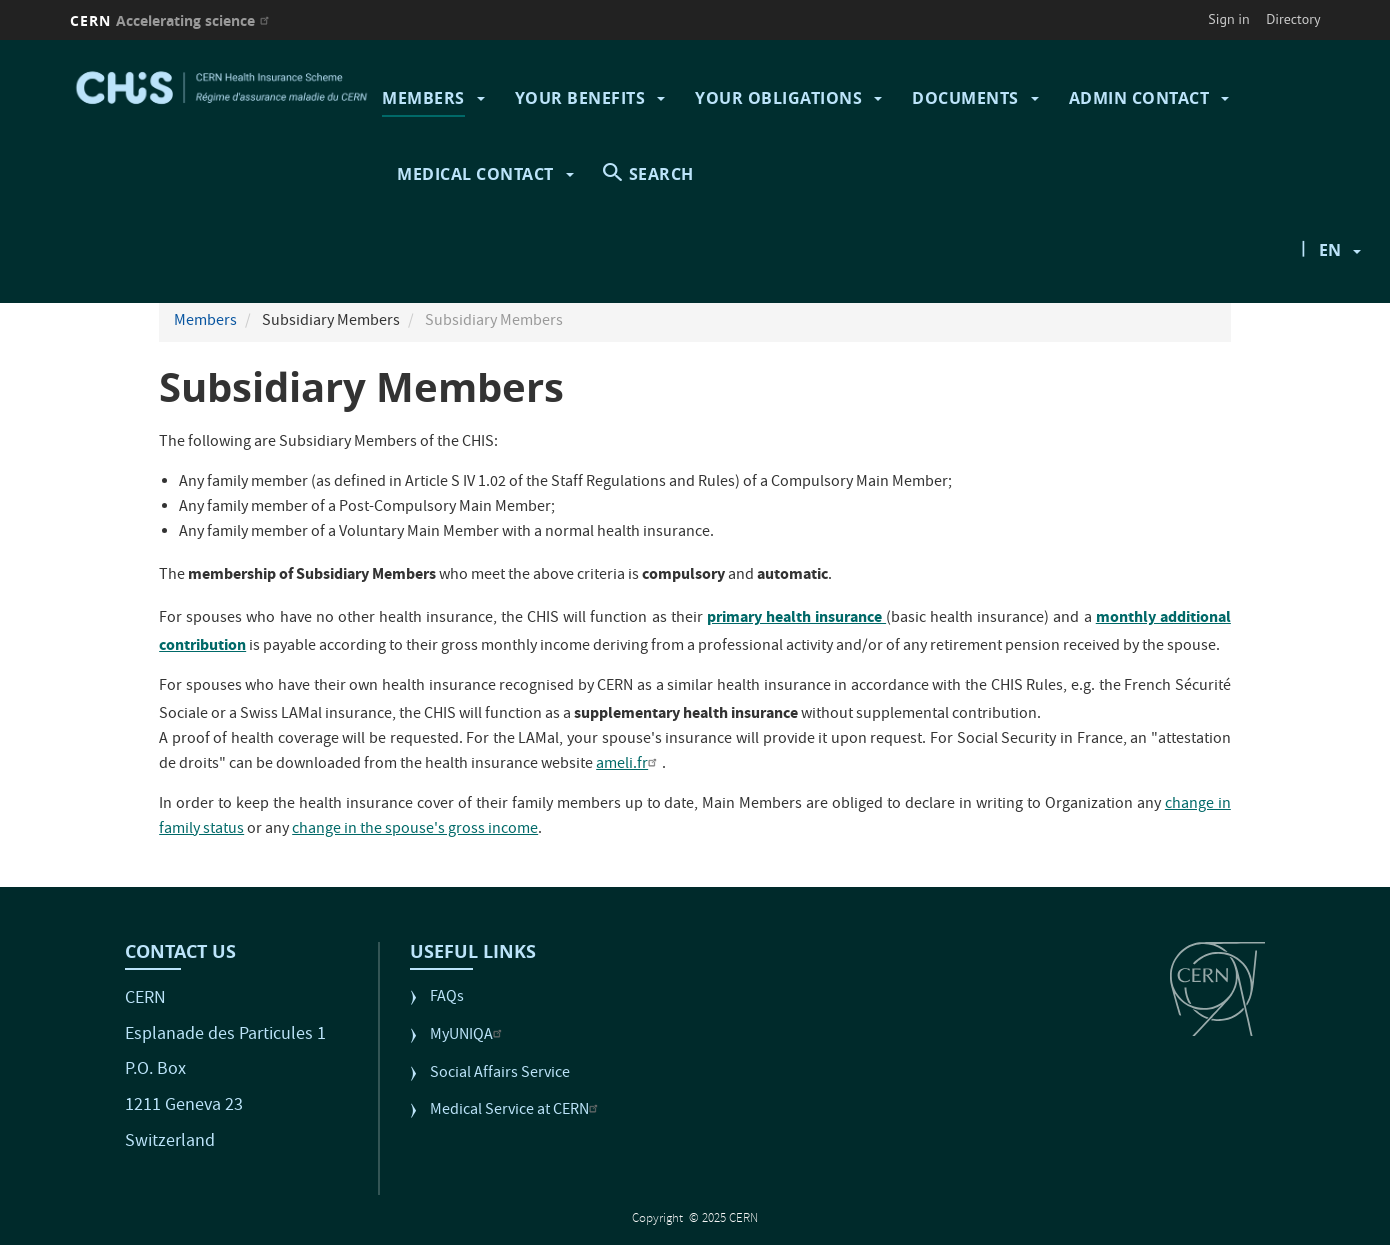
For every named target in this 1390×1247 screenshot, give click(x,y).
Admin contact (1139, 98)
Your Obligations (778, 98)
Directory (1293, 19)
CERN (172, 20)
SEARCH (661, 174)
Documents (965, 98)
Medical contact (475, 174)
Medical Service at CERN (516, 1111)
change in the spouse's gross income (415, 830)
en (1330, 250)
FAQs (447, 998)
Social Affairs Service (500, 1074)
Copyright (659, 1219)
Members (423, 98)
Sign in (1229, 19)
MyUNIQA (468, 1036)
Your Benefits (580, 98)
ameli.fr (628, 765)
